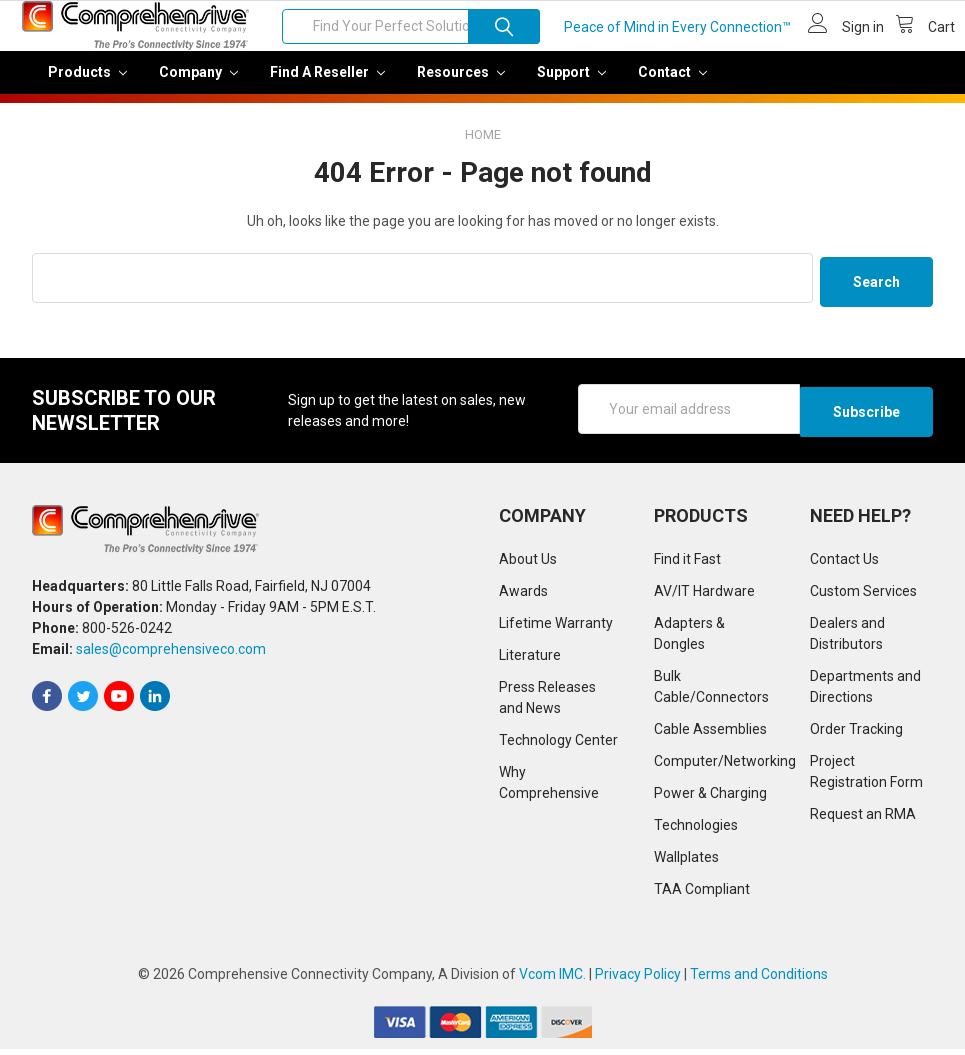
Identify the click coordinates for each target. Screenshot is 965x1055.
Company (198, 86)
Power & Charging (710, 799)
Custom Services (863, 597)
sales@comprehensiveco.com (171, 656)
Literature (530, 661)
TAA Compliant (702, 895)
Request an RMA (863, 820)
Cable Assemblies (710, 735)
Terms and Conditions (759, 980)
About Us (528, 565)
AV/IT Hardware (704, 597)
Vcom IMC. (552, 980)
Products (87, 86)
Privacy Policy (638, 980)
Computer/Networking (725, 767)
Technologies (696, 831)
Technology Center (558, 746)
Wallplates (686, 863)
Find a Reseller (327, 86)
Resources (461, 86)
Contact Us (844, 565)
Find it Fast (687, 565)
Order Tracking (856, 735)
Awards (523, 597)
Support (571, 86)
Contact (672, 86)
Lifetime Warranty (556, 629)
